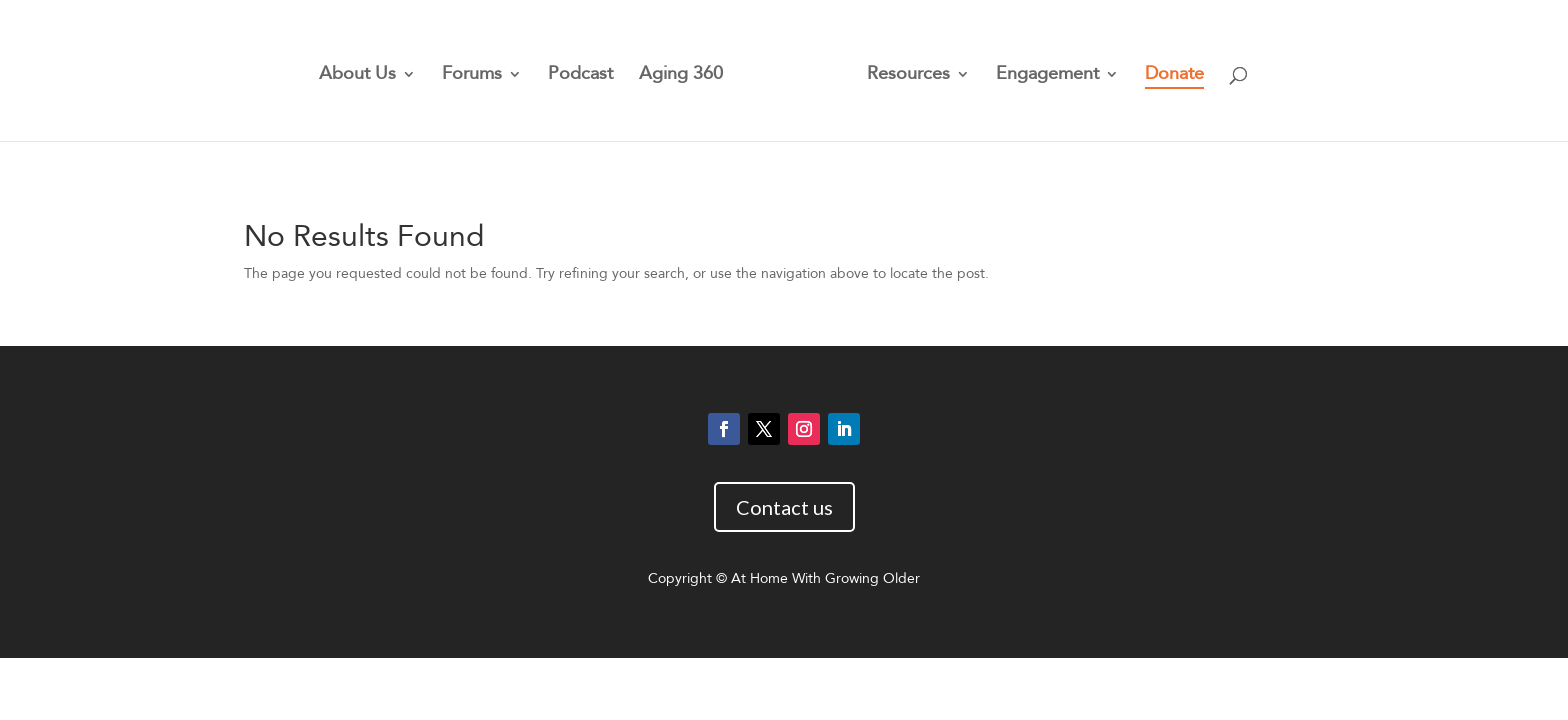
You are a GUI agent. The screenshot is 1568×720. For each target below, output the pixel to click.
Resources (908, 76)
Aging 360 (681, 76)
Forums (472, 76)
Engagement (1047, 76)
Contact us (784, 507)
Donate (1174, 76)
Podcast (580, 76)
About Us (357, 76)
